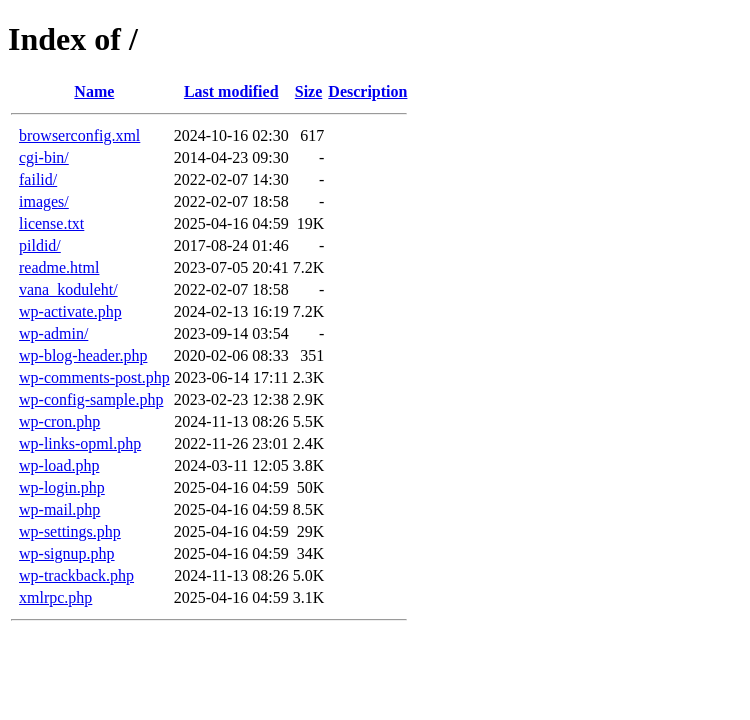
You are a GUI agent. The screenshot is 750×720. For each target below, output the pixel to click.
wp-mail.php (59, 509)
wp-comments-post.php (94, 377)
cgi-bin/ (44, 157)
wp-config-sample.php (91, 399)
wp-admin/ (53, 333)
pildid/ (40, 245)
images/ (44, 201)
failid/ (38, 179)
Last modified (231, 91)
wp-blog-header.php (83, 355)
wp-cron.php (59, 421)
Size (309, 91)
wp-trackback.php (76, 575)
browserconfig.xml (79, 135)
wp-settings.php (70, 531)
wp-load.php (59, 465)
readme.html (59, 267)
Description (367, 91)
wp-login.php (62, 487)
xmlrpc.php (55, 597)
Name (94, 91)
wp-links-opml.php (80, 443)
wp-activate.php (70, 311)
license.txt (51, 223)
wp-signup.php (67, 553)
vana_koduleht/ (68, 289)
